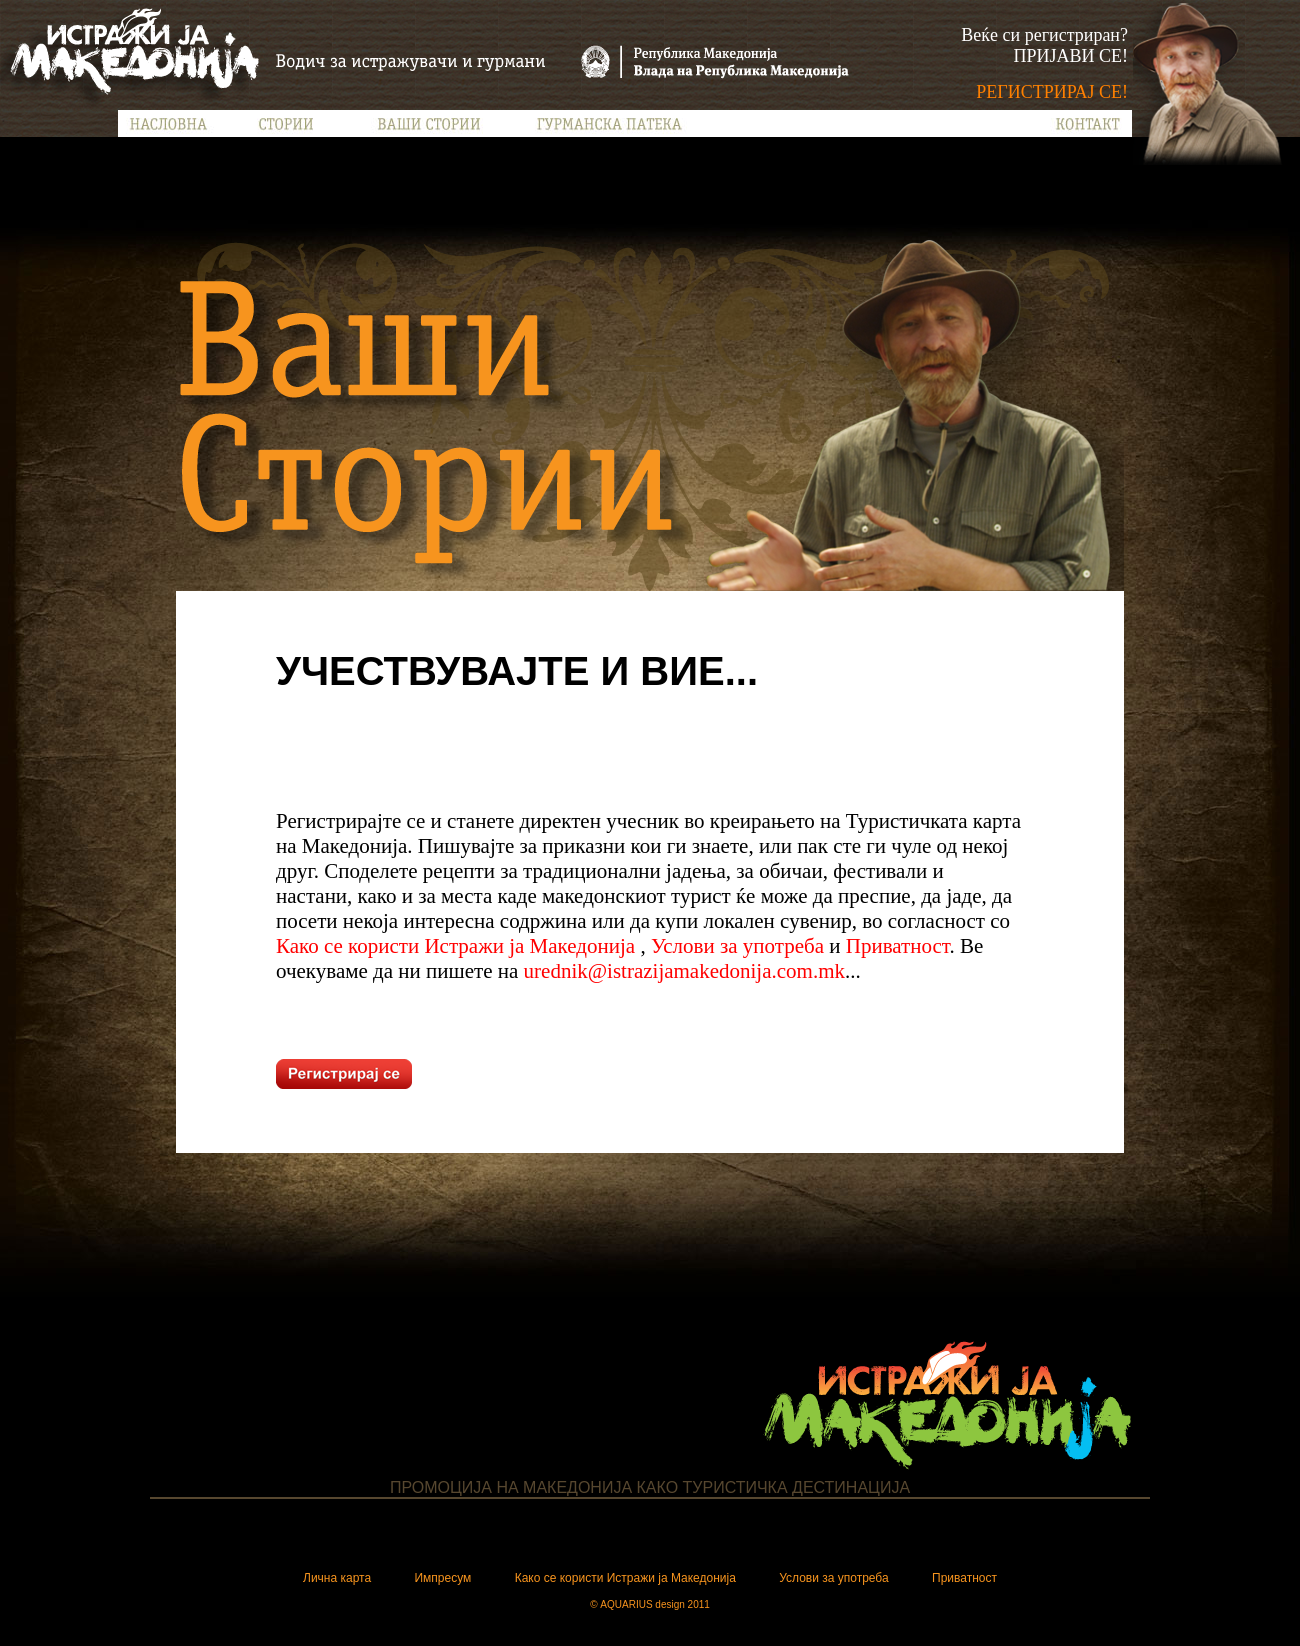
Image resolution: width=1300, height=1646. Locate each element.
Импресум (442, 1578)
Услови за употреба (737, 946)
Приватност (898, 946)
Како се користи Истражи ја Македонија (458, 946)
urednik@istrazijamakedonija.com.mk (684, 971)
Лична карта (337, 1578)
